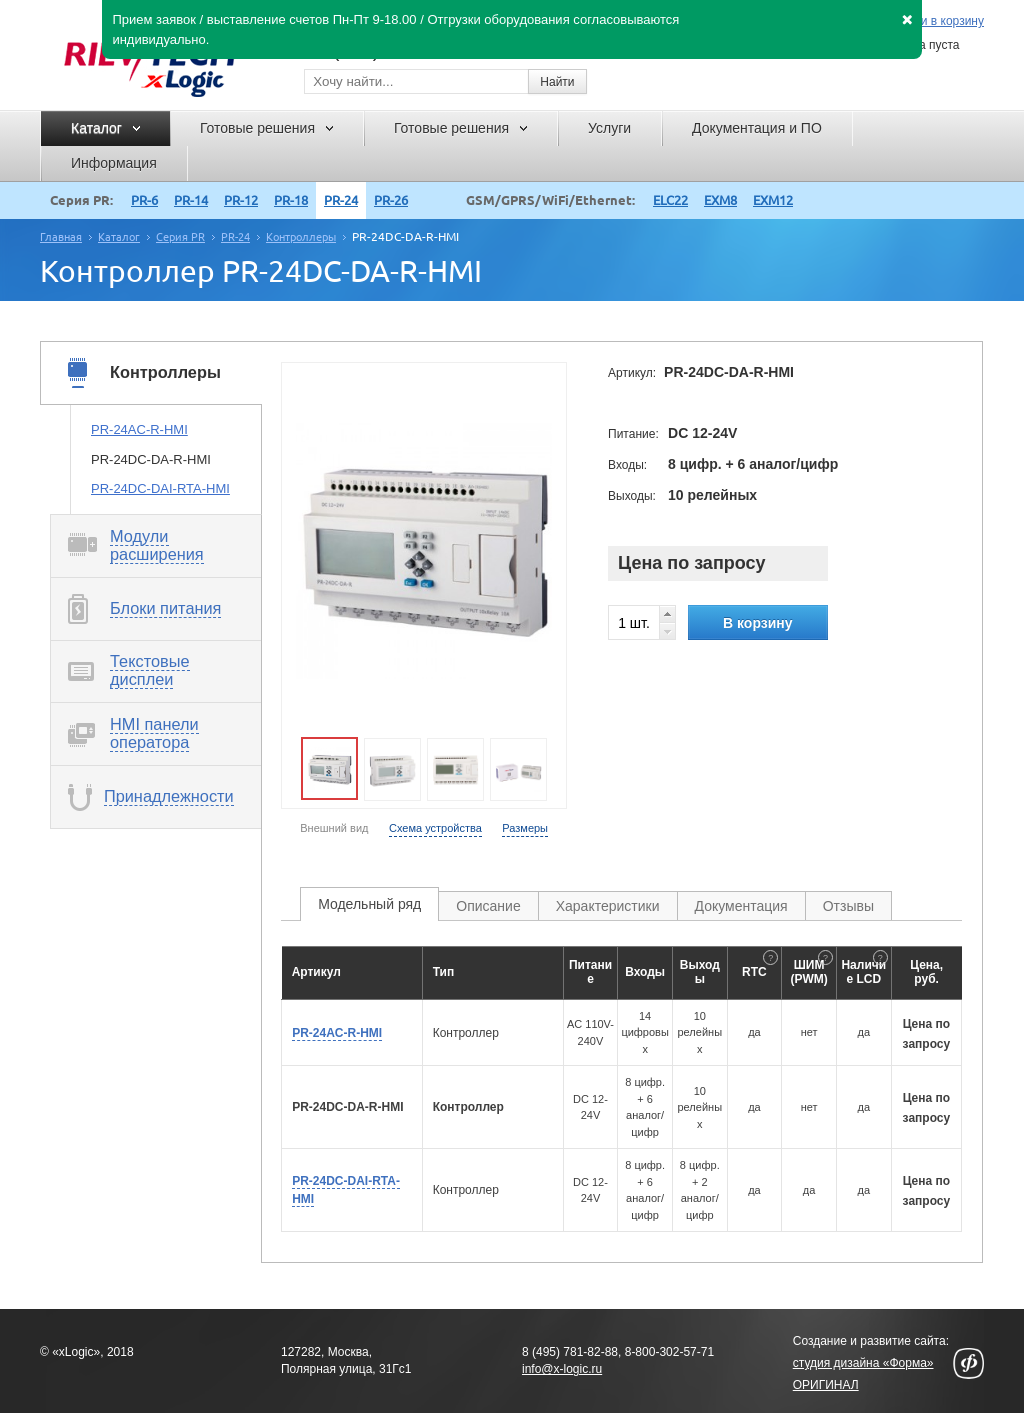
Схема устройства (435, 828)
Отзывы (848, 906)
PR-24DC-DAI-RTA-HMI (160, 488)
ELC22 (670, 200)
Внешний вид (334, 828)
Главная (61, 237)
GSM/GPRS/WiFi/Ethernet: (550, 200)
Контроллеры (301, 237)
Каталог (119, 237)
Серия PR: (81, 200)
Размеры (525, 828)
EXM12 (773, 200)
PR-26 (391, 200)
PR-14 (191, 200)
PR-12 (241, 200)
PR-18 (291, 200)
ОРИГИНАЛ (826, 1385)
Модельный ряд (369, 904)
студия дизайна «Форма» (863, 1363)
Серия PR (180, 237)
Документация (741, 906)
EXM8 (720, 200)
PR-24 (341, 200)
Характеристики (608, 906)
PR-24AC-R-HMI (139, 429)
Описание (488, 906)
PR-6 (144, 200)
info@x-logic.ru (562, 1369)
